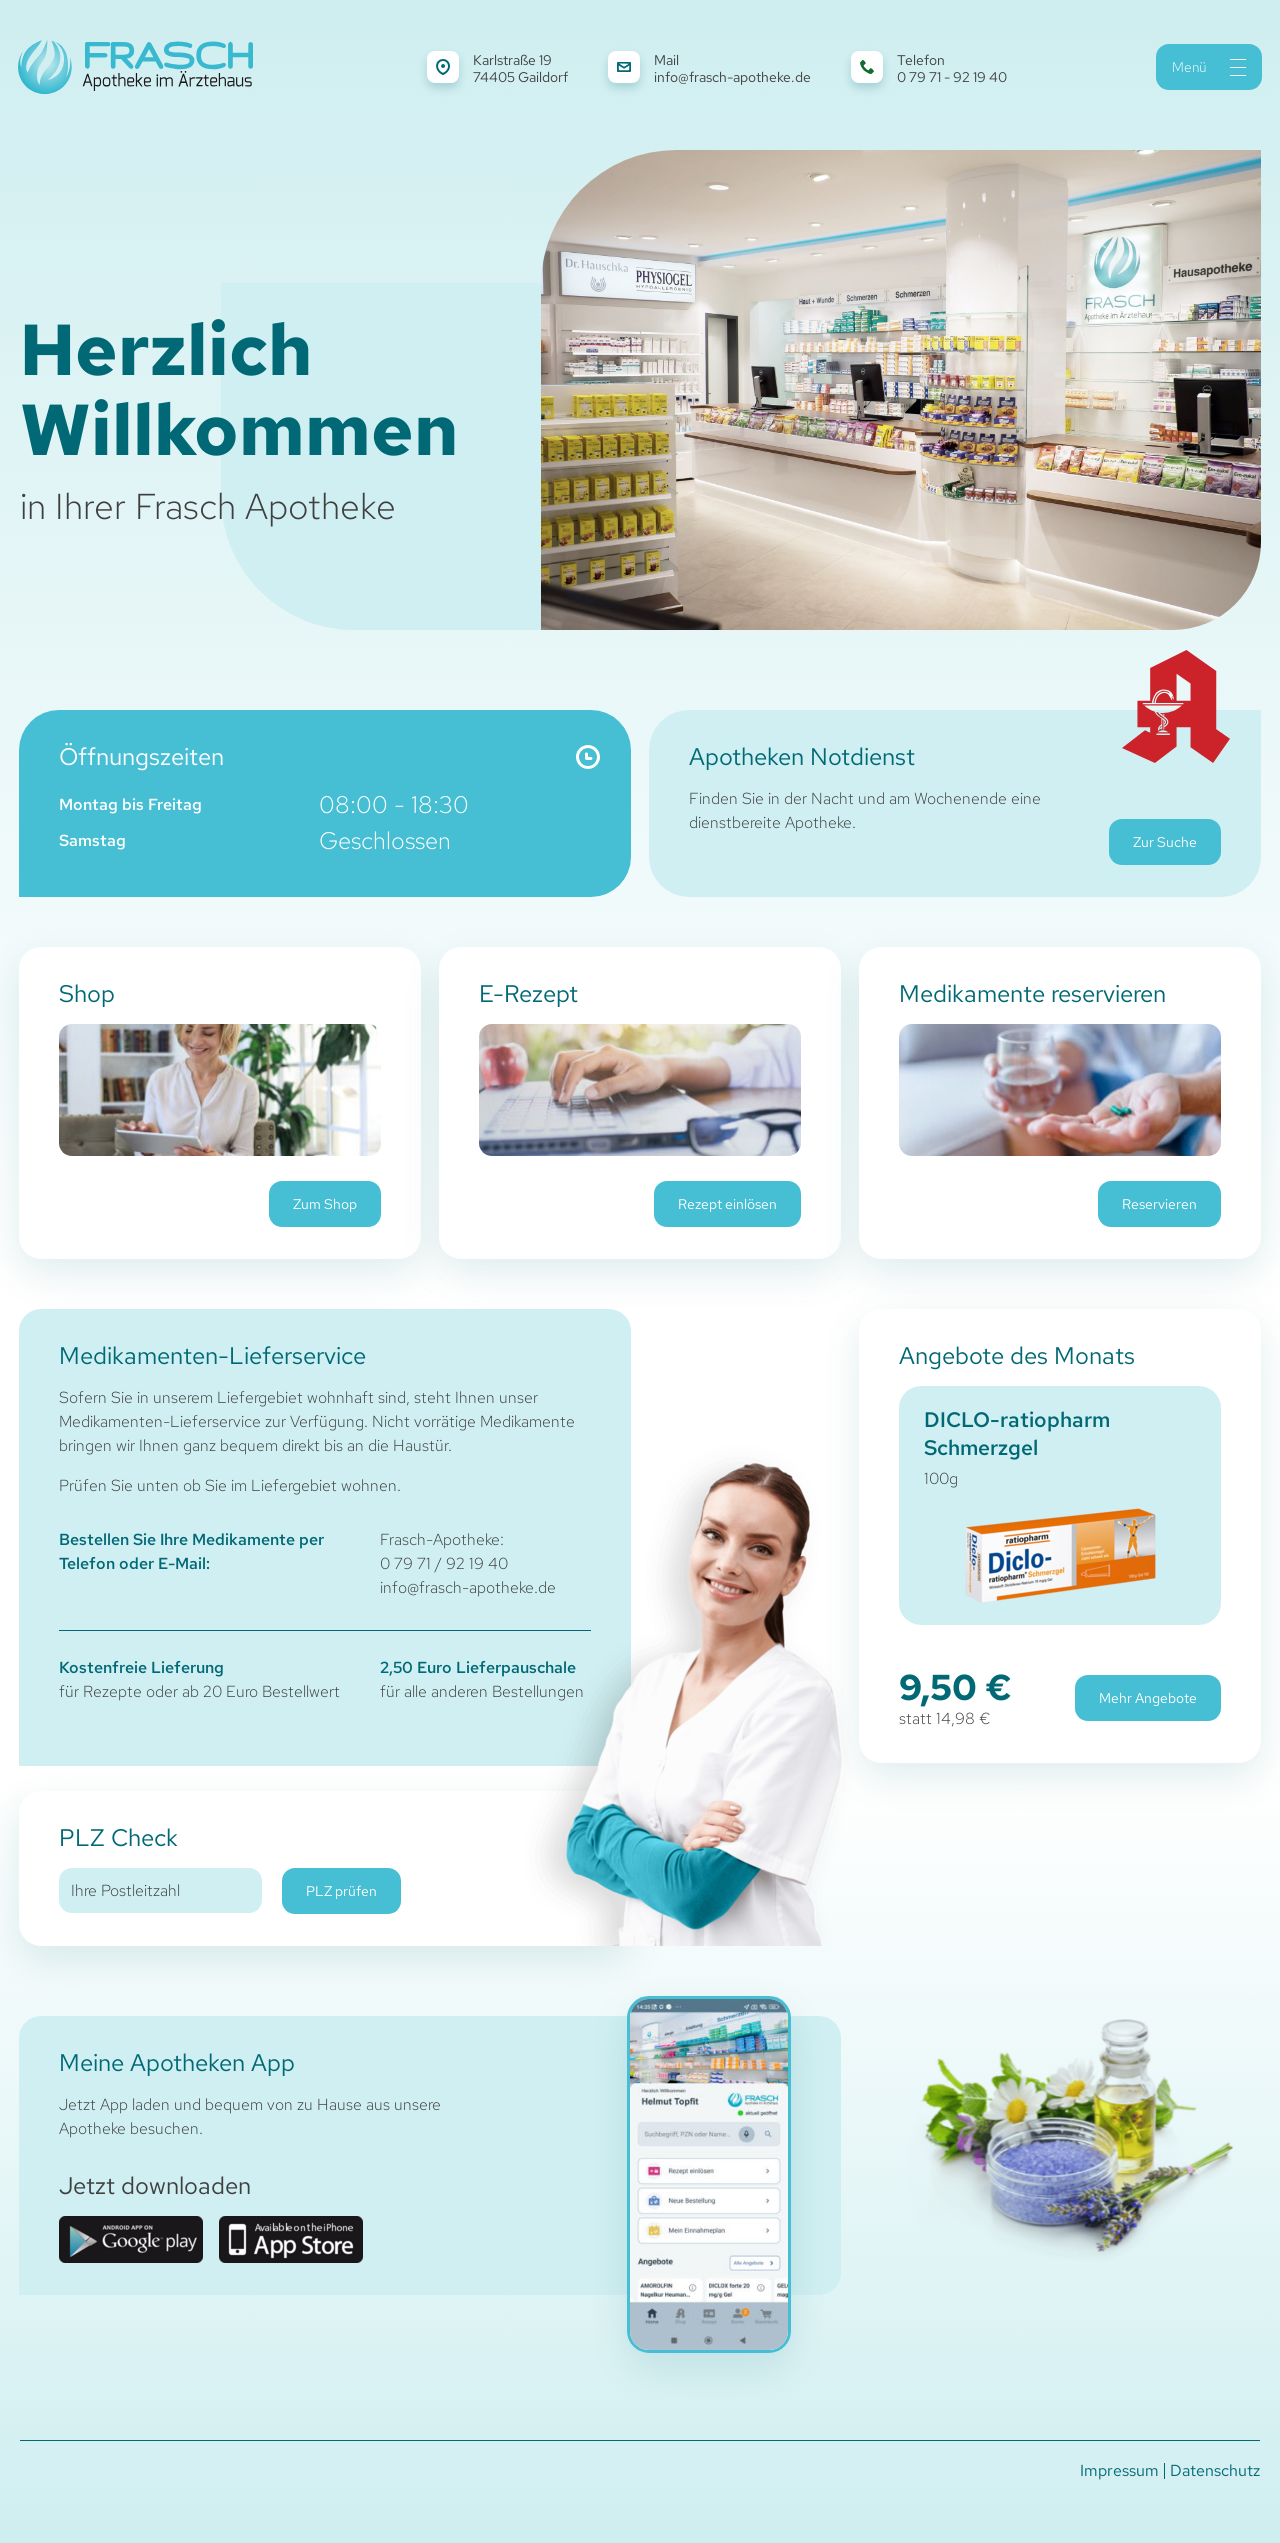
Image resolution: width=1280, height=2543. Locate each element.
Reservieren (1159, 1204)
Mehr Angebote (1148, 1698)
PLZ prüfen (341, 1891)
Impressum (1119, 2471)
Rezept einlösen (727, 1204)
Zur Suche (1165, 842)
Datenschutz (1215, 2471)
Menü (1209, 67)
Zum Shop (325, 1204)
